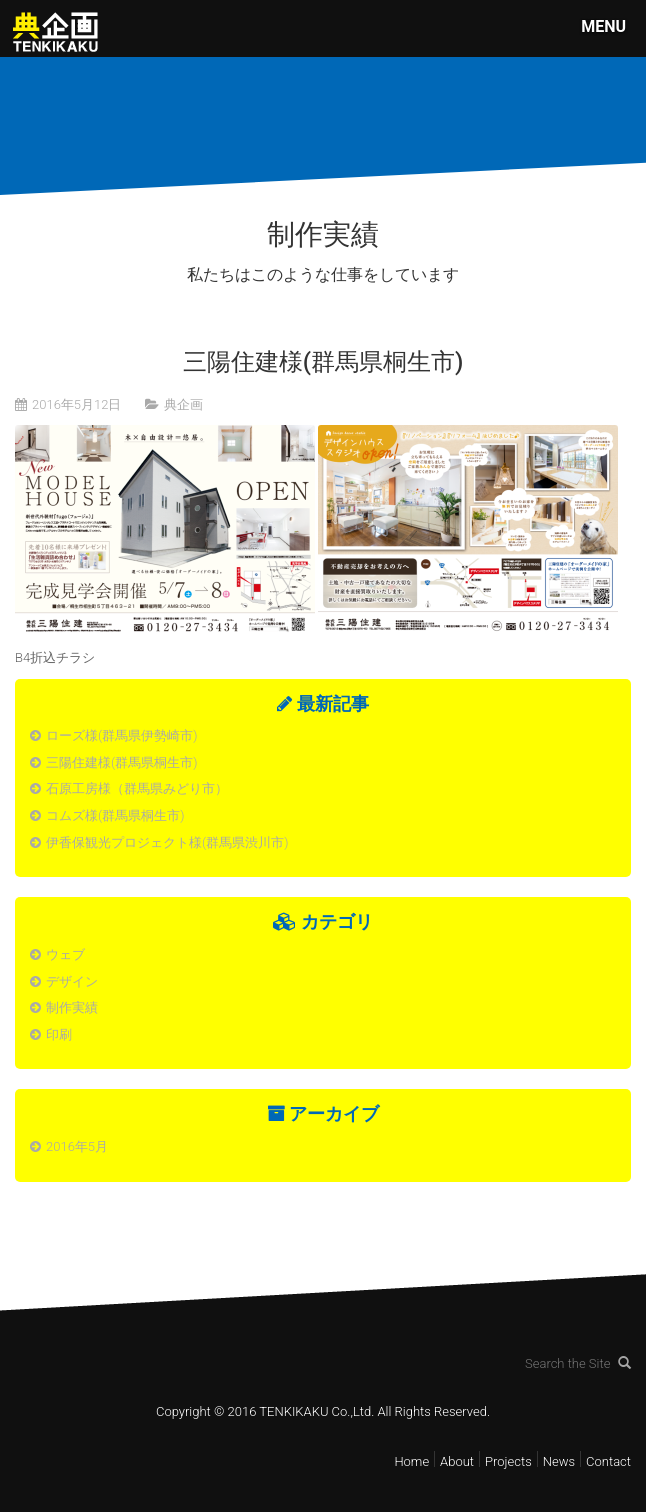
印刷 (59, 1034)
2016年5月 (77, 1146)
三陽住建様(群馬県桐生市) (121, 762)
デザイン (72, 981)
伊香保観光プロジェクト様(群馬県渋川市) (167, 842)
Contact (608, 1461)
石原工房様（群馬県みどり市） (137, 788)
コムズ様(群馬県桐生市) (115, 815)
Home (411, 1461)
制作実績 (72, 1007)
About (457, 1461)
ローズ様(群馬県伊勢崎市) (121, 735)
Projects (508, 1461)
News (559, 1461)
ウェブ (65, 954)
